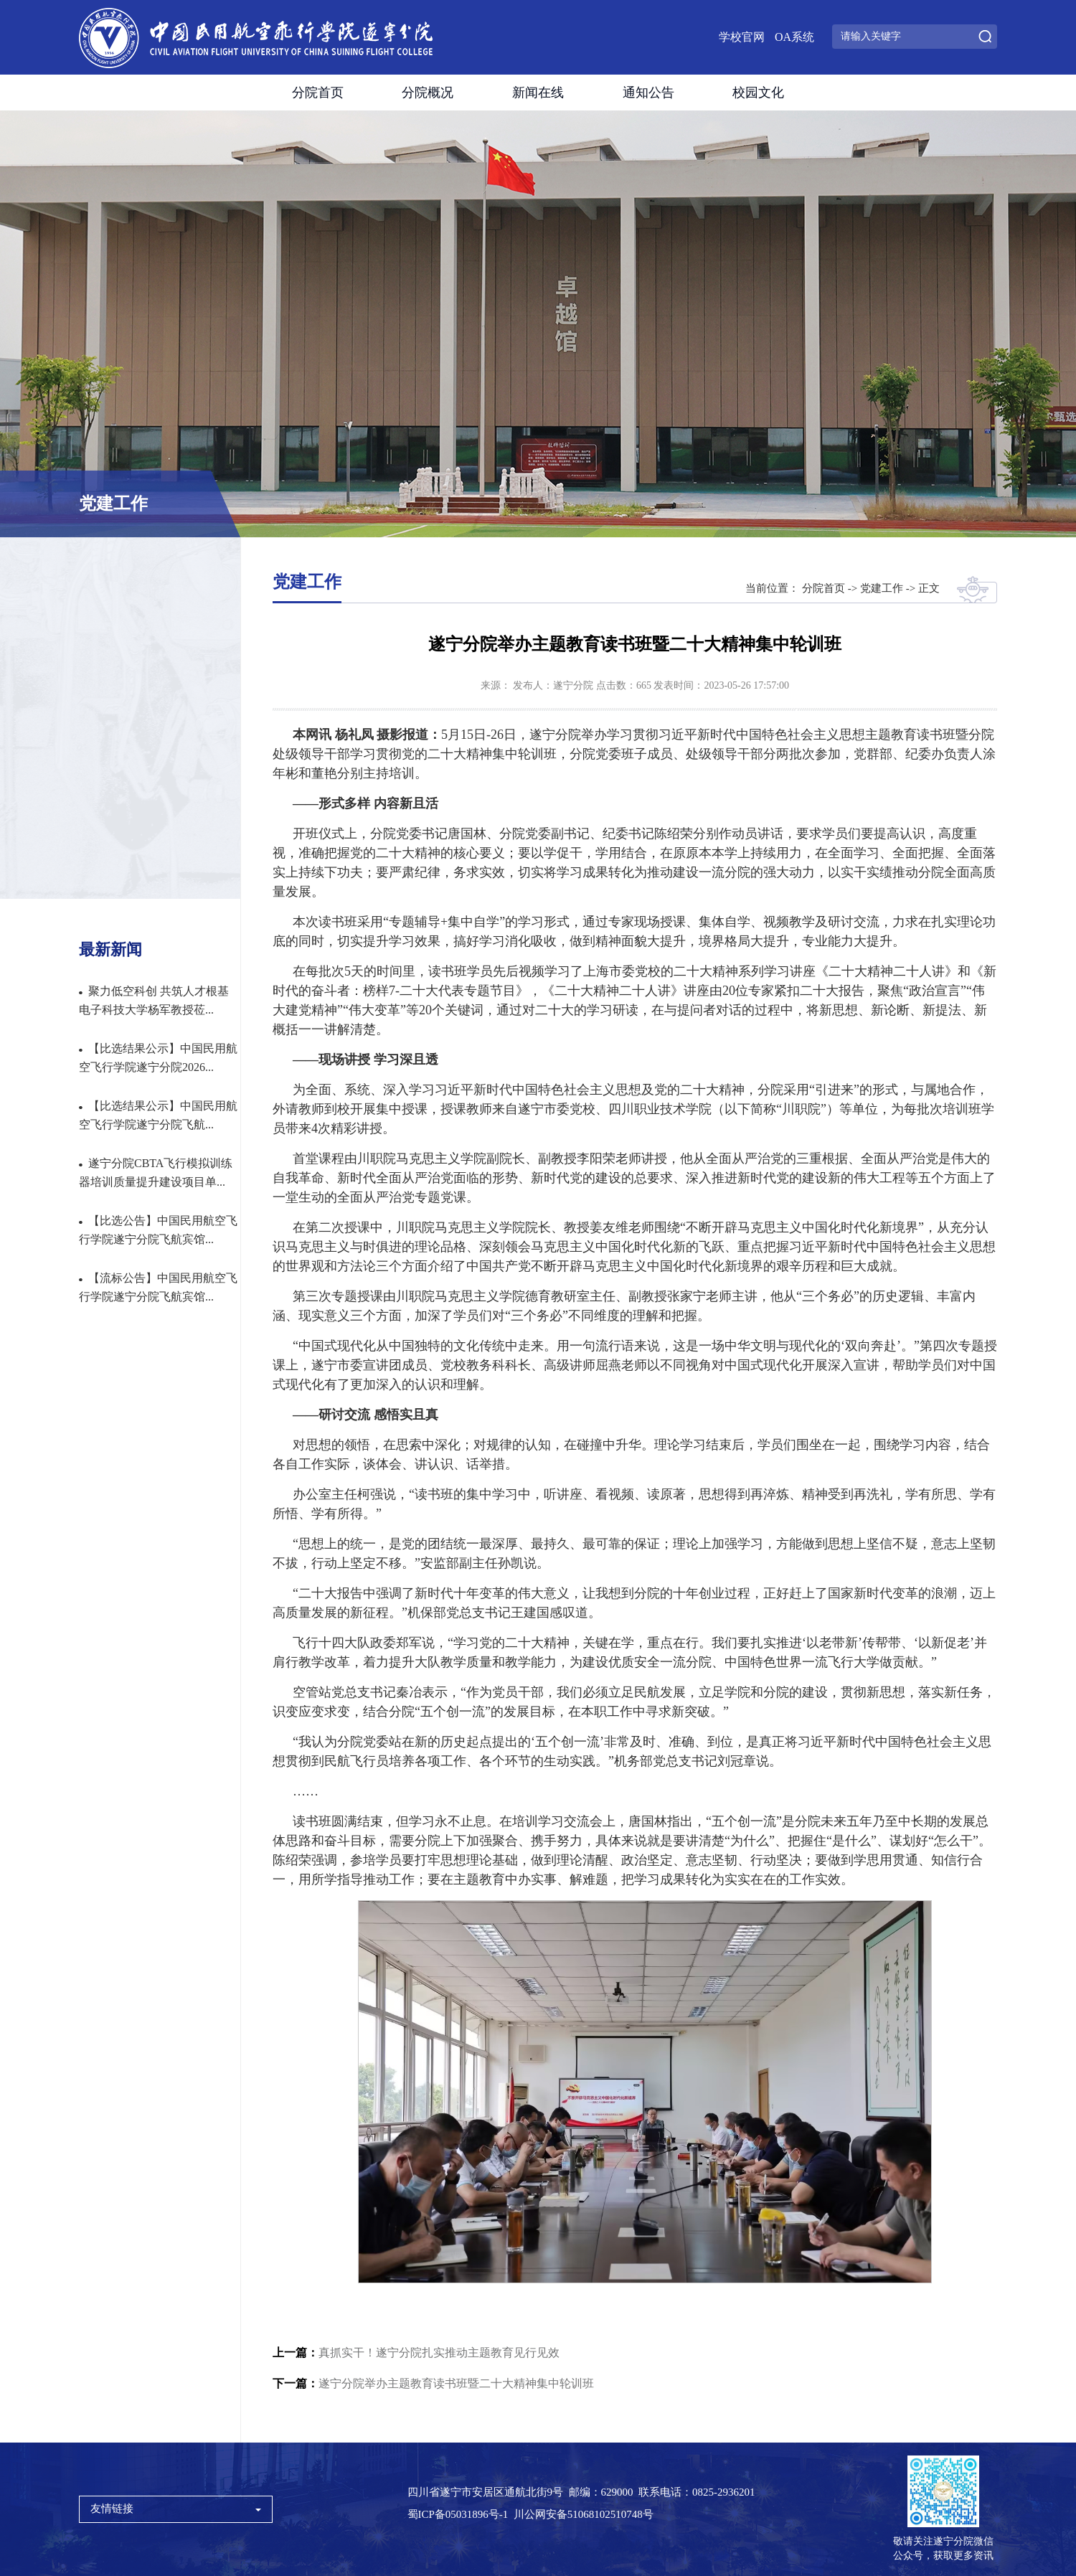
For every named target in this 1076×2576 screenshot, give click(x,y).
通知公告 (648, 92)
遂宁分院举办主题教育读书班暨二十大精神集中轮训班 (433, 2383)
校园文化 (758, 92)
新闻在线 (538, 92)
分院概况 (427, 92)
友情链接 (175, 2508)
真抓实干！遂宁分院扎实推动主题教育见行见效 (416, 2352)
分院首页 (318, 92)
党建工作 (881, 588)
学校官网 (742, 37)
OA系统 (794, 37)
